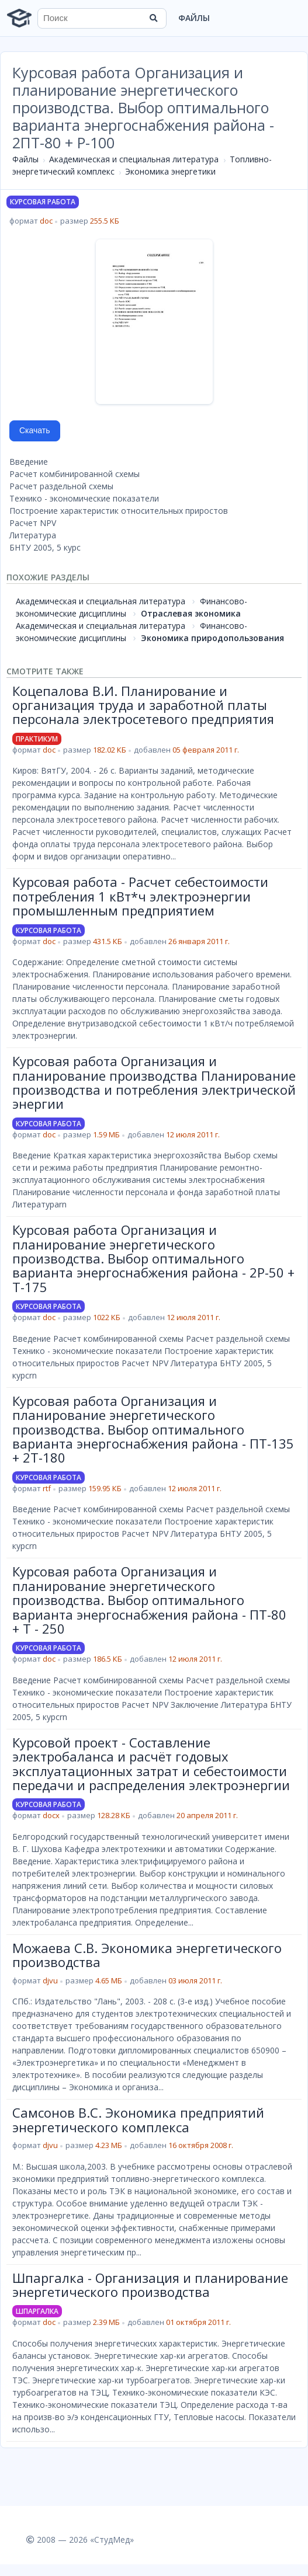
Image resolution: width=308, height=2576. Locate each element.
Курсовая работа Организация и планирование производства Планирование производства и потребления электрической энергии (154, 1082)
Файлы (194, 17)
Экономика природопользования (212, 637)
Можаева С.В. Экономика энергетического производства (147, 1955)
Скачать (34, 430)
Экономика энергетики (170, 171)
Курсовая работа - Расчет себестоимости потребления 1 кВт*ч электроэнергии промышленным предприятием (140, 896)
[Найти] (154, 18)
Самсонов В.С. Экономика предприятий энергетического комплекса (138, 2119)
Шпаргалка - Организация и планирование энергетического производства (150, 2284)
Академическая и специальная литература (134, 159)
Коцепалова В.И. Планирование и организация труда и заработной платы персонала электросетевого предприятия (143, 705)
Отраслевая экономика (191, 613)
